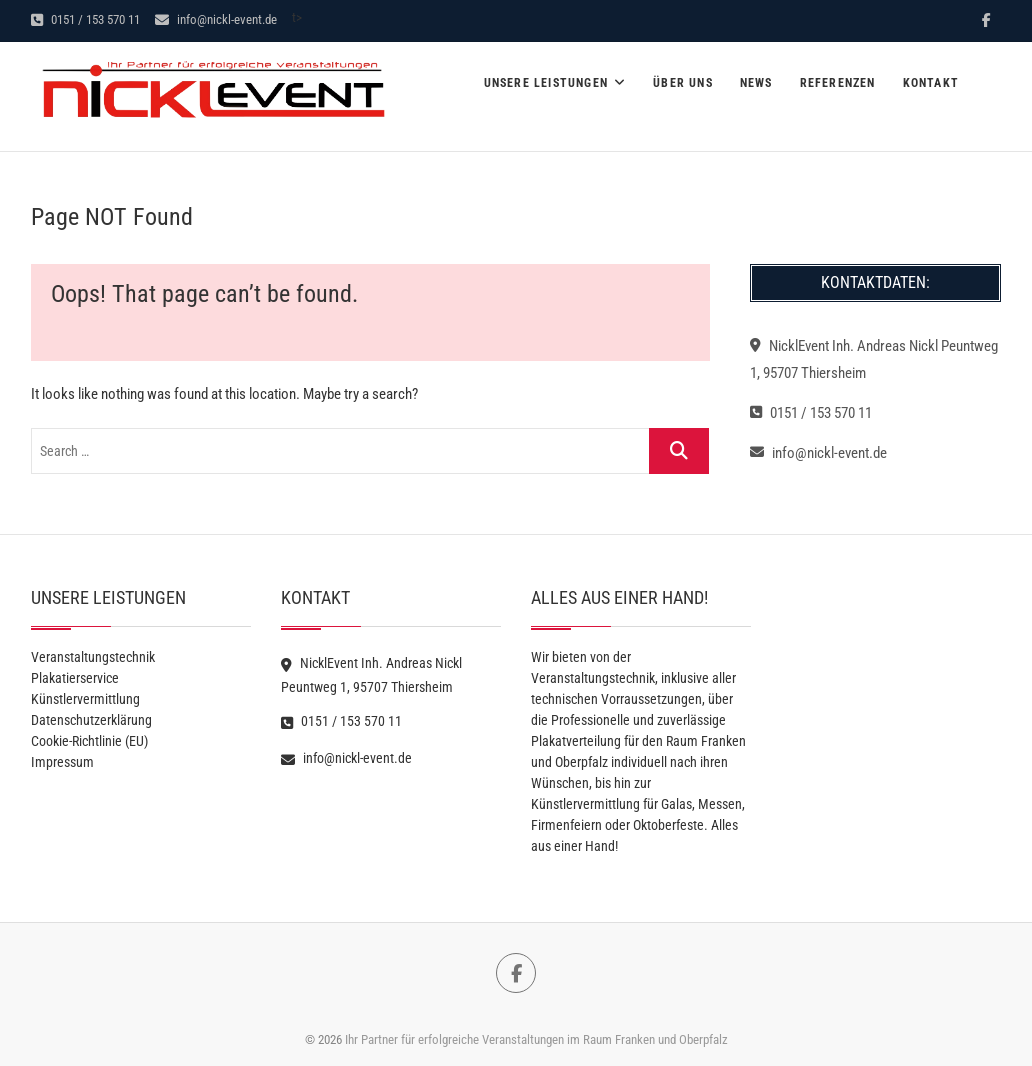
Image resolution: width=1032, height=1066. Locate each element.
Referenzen (838, 83)
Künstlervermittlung (85, 699)
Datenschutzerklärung (91, 720)
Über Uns (683, 83)
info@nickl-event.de (216, 19)
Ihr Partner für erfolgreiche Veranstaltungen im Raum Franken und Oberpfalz (536, 1039)
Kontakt (931, 83)
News (756, 83)
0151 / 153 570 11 (85, 19)
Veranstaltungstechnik (93, 657)
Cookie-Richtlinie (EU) (89, 741)
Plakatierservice (75, 678)
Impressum (62, 762)
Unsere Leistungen (546, 83)
